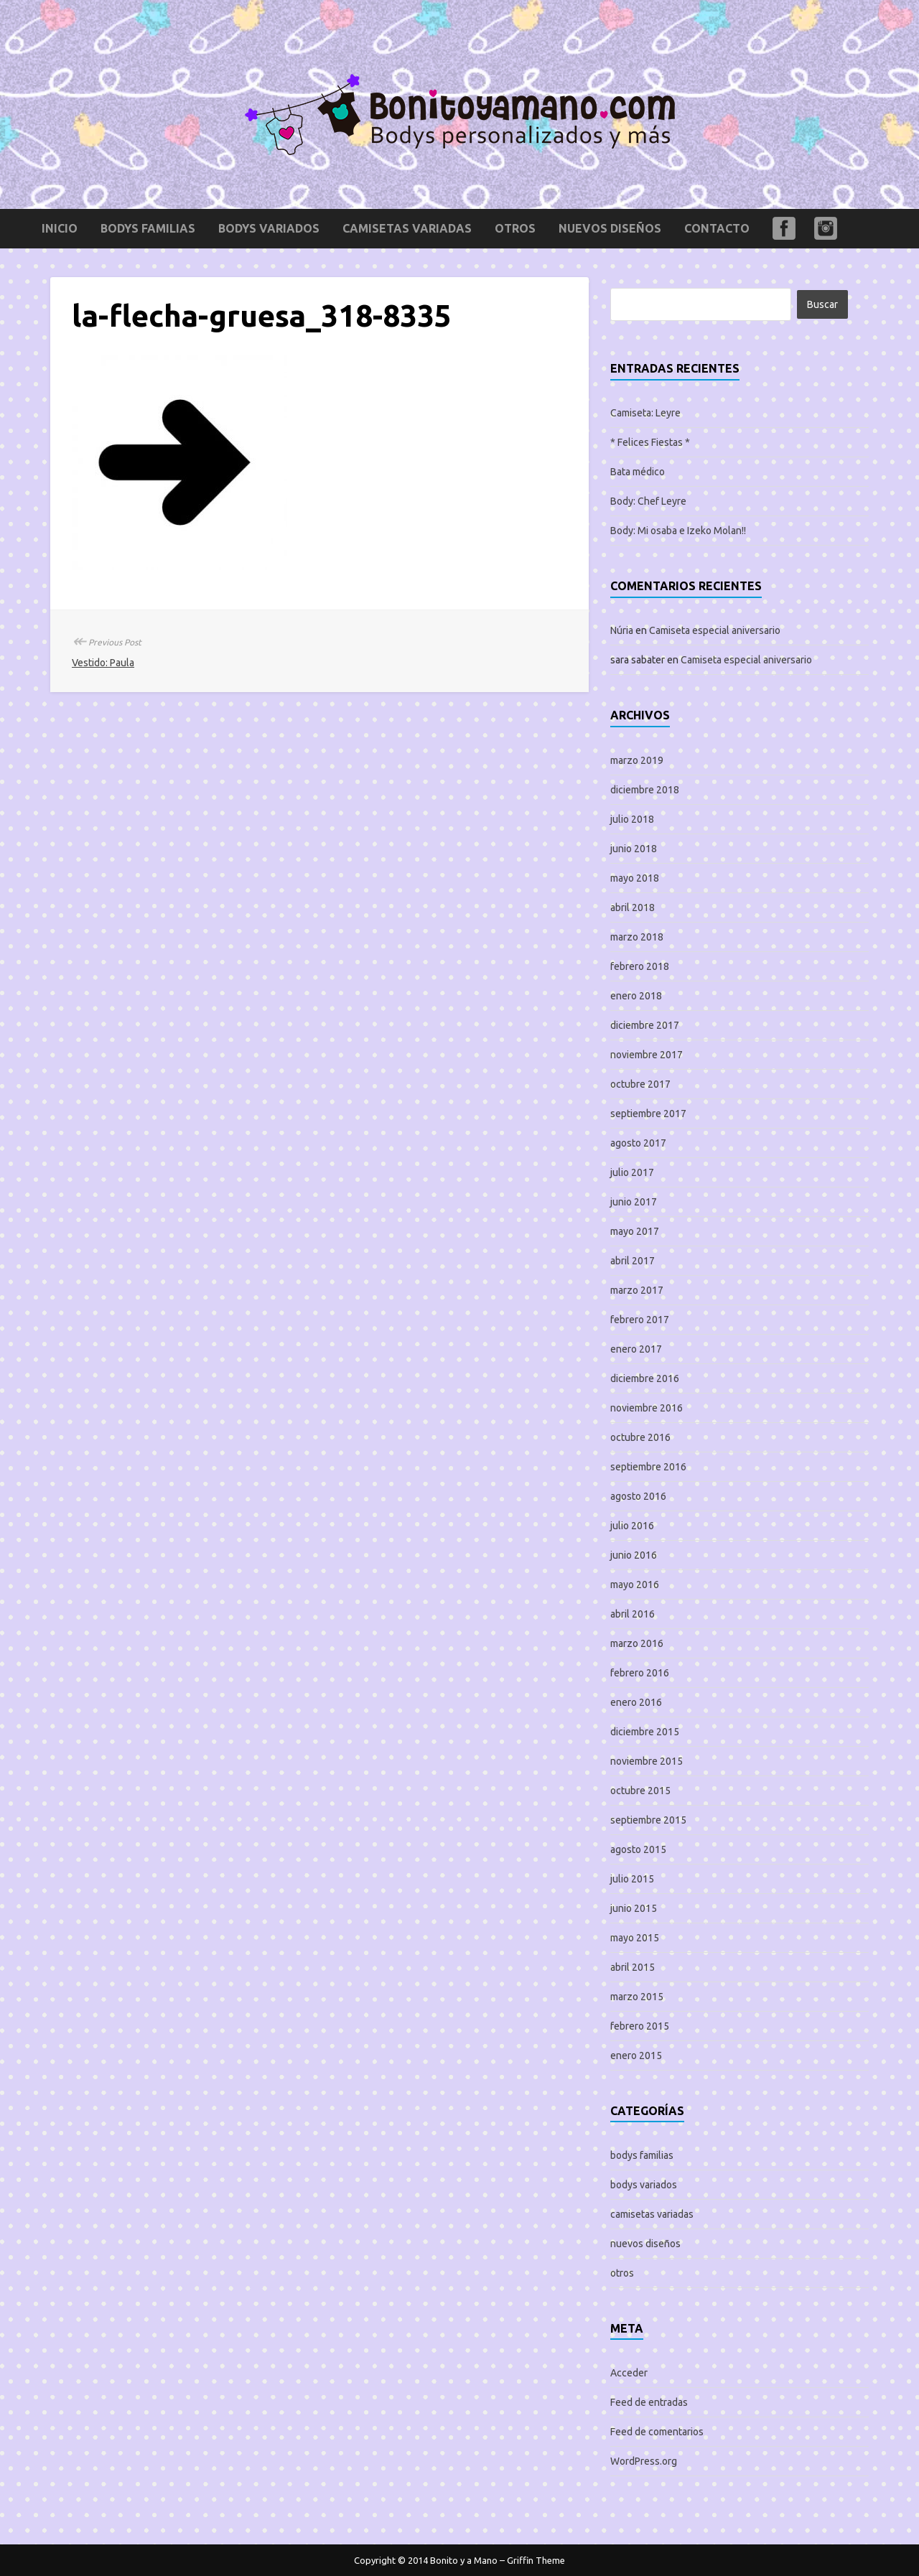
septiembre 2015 (648, 1820)
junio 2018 (633, 848)
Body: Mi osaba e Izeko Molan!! (678, 530)
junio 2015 (633, 1908)
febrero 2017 (639, 1319)
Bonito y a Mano (464, 2560)
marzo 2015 (636, 1996)
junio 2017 (633, 1202)
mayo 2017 (634, 1231)
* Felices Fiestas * (650, 442)
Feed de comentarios (657, 2431)
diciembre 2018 (644, 789)
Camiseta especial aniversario (714, 630)
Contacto (717, 228)
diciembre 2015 (644, 1731)
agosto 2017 (638, 1143)
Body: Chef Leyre (648, 501)
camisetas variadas (407, 228)
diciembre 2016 (644, 1378)
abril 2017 (632, 1260)
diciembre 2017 (644, 1025)
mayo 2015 (634, 1937)
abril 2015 (632, 1967)
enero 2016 (636, 1702)
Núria (621, 630)
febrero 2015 (639, 2026)
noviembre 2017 (646, 1054)
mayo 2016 (634, 1584)
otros (515, 228)
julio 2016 (632, 1525)
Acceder (629, 2373)
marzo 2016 (636, 1643)
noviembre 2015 (646, 1761)
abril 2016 (632, 1614)
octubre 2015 (640, 1790)
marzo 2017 (636, 1290)
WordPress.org (643, 2461)
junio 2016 (633, 1555)
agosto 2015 (638, 1849)
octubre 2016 (640, 1437)
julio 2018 (632, 819)
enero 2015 (636, 2055)
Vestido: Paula (103, 662)
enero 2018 (636, 996)
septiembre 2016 (648, 1467)
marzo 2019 (636, 760)
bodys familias (148, 228)
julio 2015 (632, 1879)
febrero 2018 (639, 966)
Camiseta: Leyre (645, 413)
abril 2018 (632, 907)
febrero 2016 (639, 1673)
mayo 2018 (634, 878)
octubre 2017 (640, 1084)
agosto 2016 (638, 1496)
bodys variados (268, 228)
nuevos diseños (610, 228)
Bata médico (637, 471)
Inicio (60, 228)
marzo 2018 (636, 937)
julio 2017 (632, 1172)
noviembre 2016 (646, 1408)
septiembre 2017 (648, 1113)
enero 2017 (636, 1349)
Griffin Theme (536, 2560)
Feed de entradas (649, 2402)
